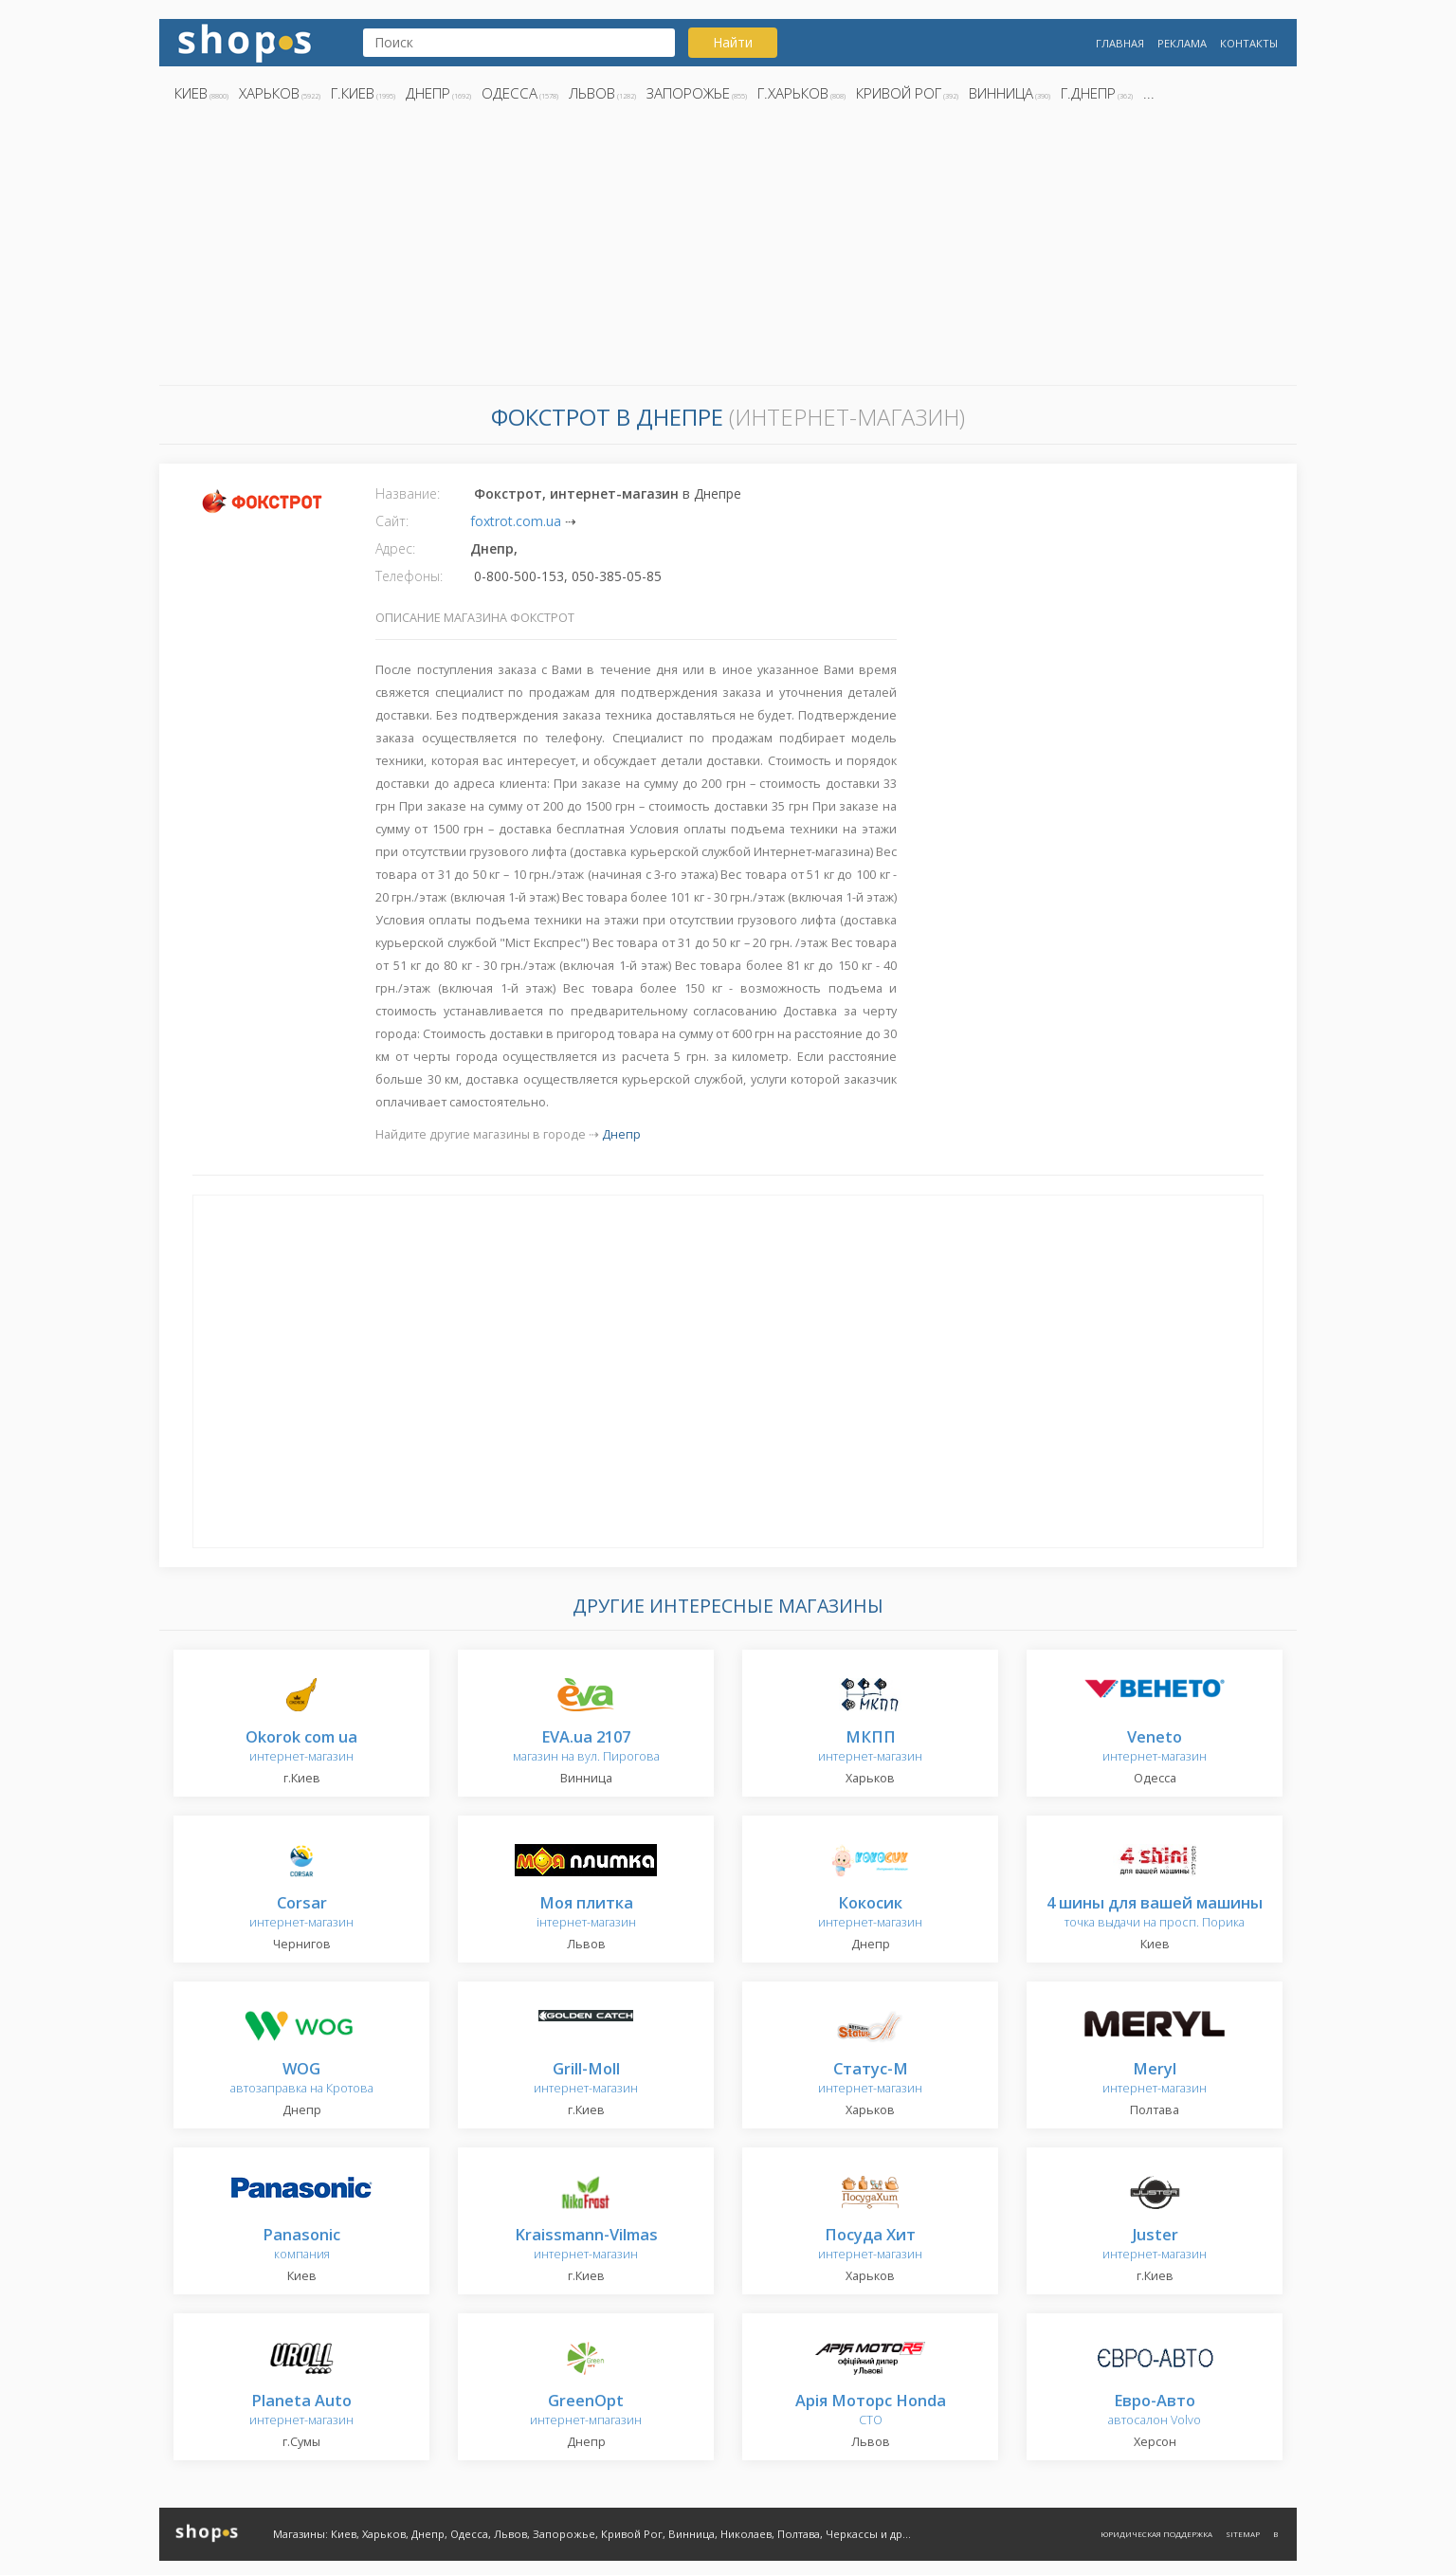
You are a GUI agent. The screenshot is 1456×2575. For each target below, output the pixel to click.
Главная (1120, 43)
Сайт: (392, 521)
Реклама (1182, 43)
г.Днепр (1088, 92)
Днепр (428, 92)
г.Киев (352, 92)
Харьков (269, 92)
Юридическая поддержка (1156, 2534)
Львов (592, 92)
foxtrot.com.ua (515, 521)
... (1149, 92)
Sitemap (1243, 2534)
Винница (1001, 92)
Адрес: (395, 548)
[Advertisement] (728, 249)
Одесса (509, 92)
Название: (407, 493)
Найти (733, 42)
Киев (191, 92)
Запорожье (688, 92)
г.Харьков (792, 92)
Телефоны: (409, 576)
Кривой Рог (898, 92)
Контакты (1249, 43)
